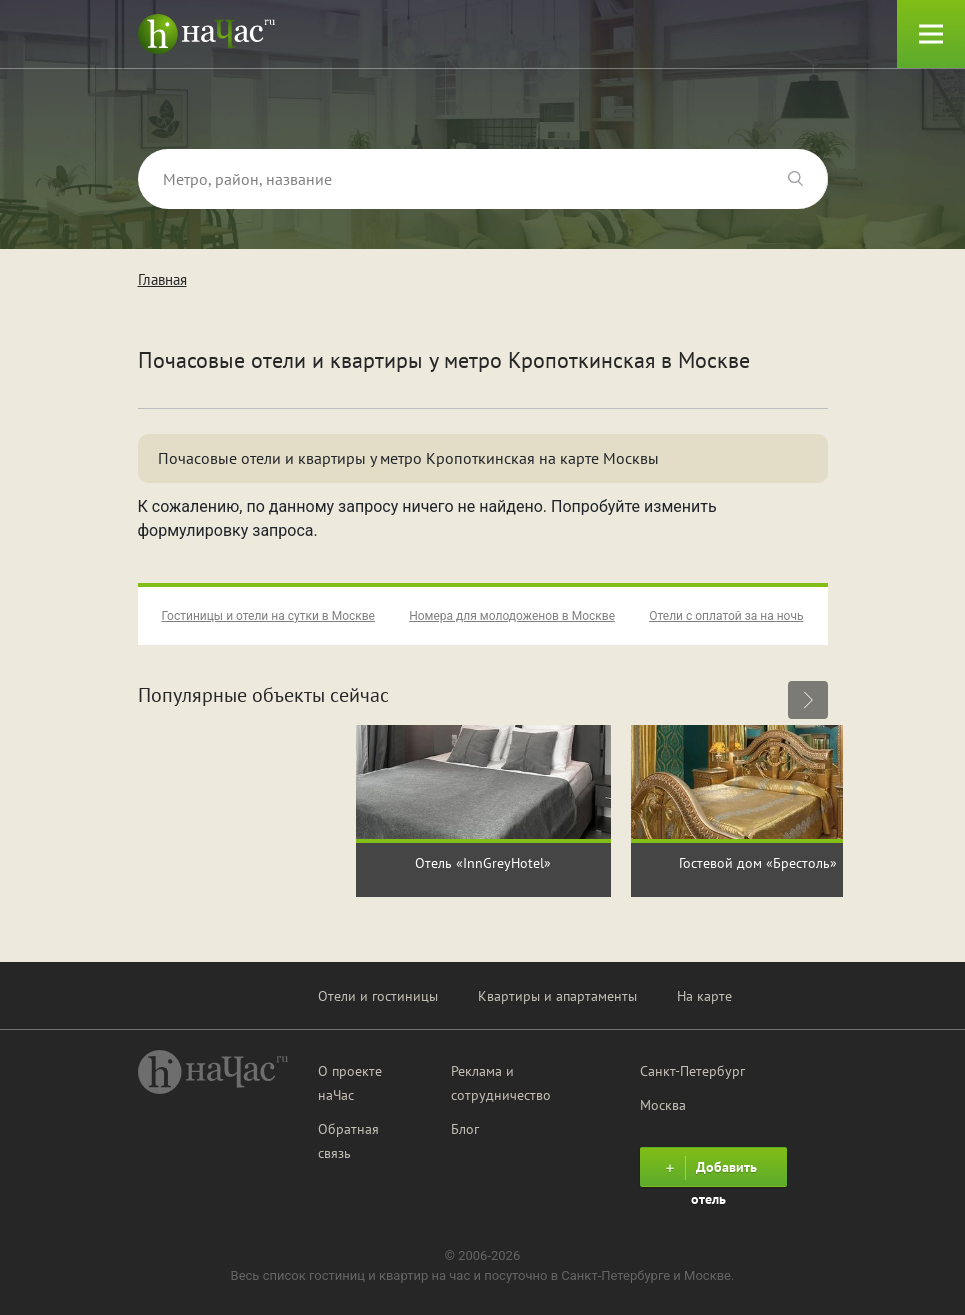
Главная (162, 279)
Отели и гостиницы (378, 996)
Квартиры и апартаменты (557, 996)
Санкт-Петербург (692, 1071)
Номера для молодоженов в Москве (512, 616)
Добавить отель (708, 1171)
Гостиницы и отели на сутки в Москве (268, 616)
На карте (704, 996)
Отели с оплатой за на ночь (726, 616)
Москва (663, 1105)
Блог (465, 1129)
